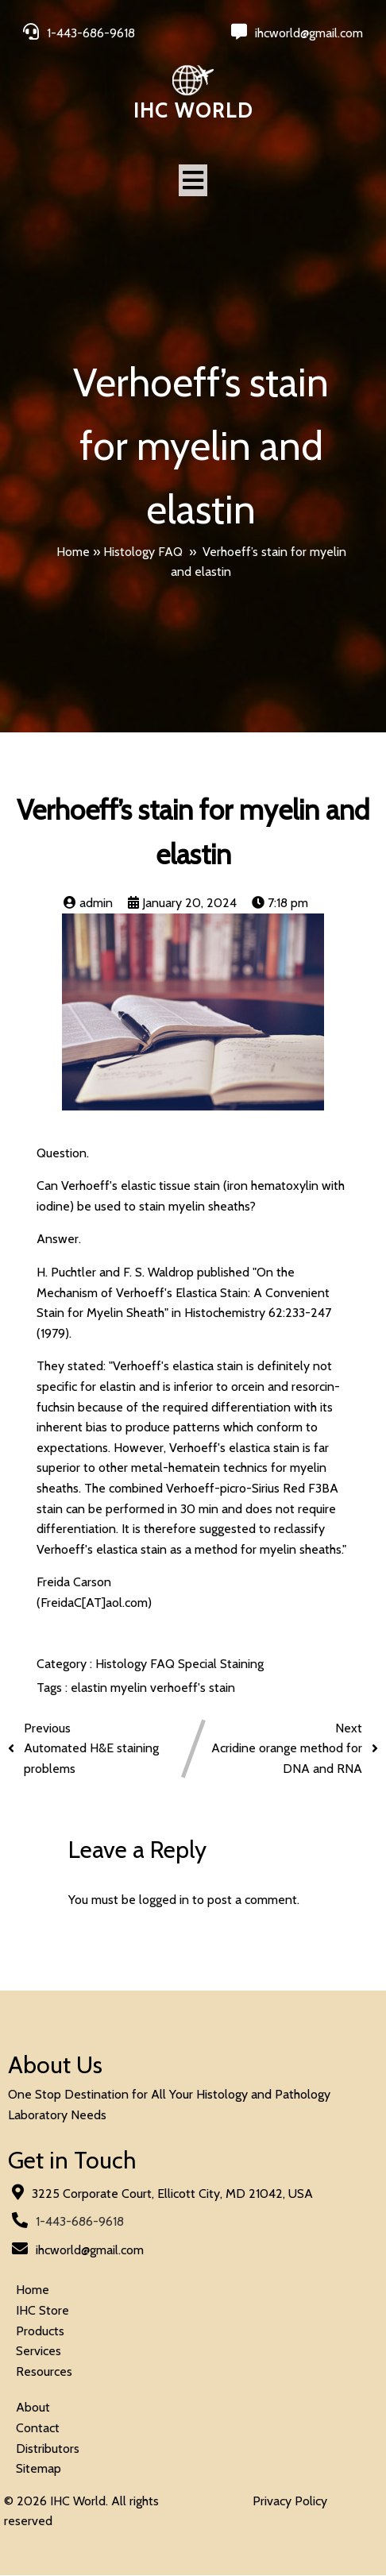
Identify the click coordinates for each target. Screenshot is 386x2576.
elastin (90, 1688)
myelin (130, 1688)
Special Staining (221, 1663)
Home (73, 551)
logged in (164, 1900)
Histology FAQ (143, 551)
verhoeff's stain (192, 1688)
